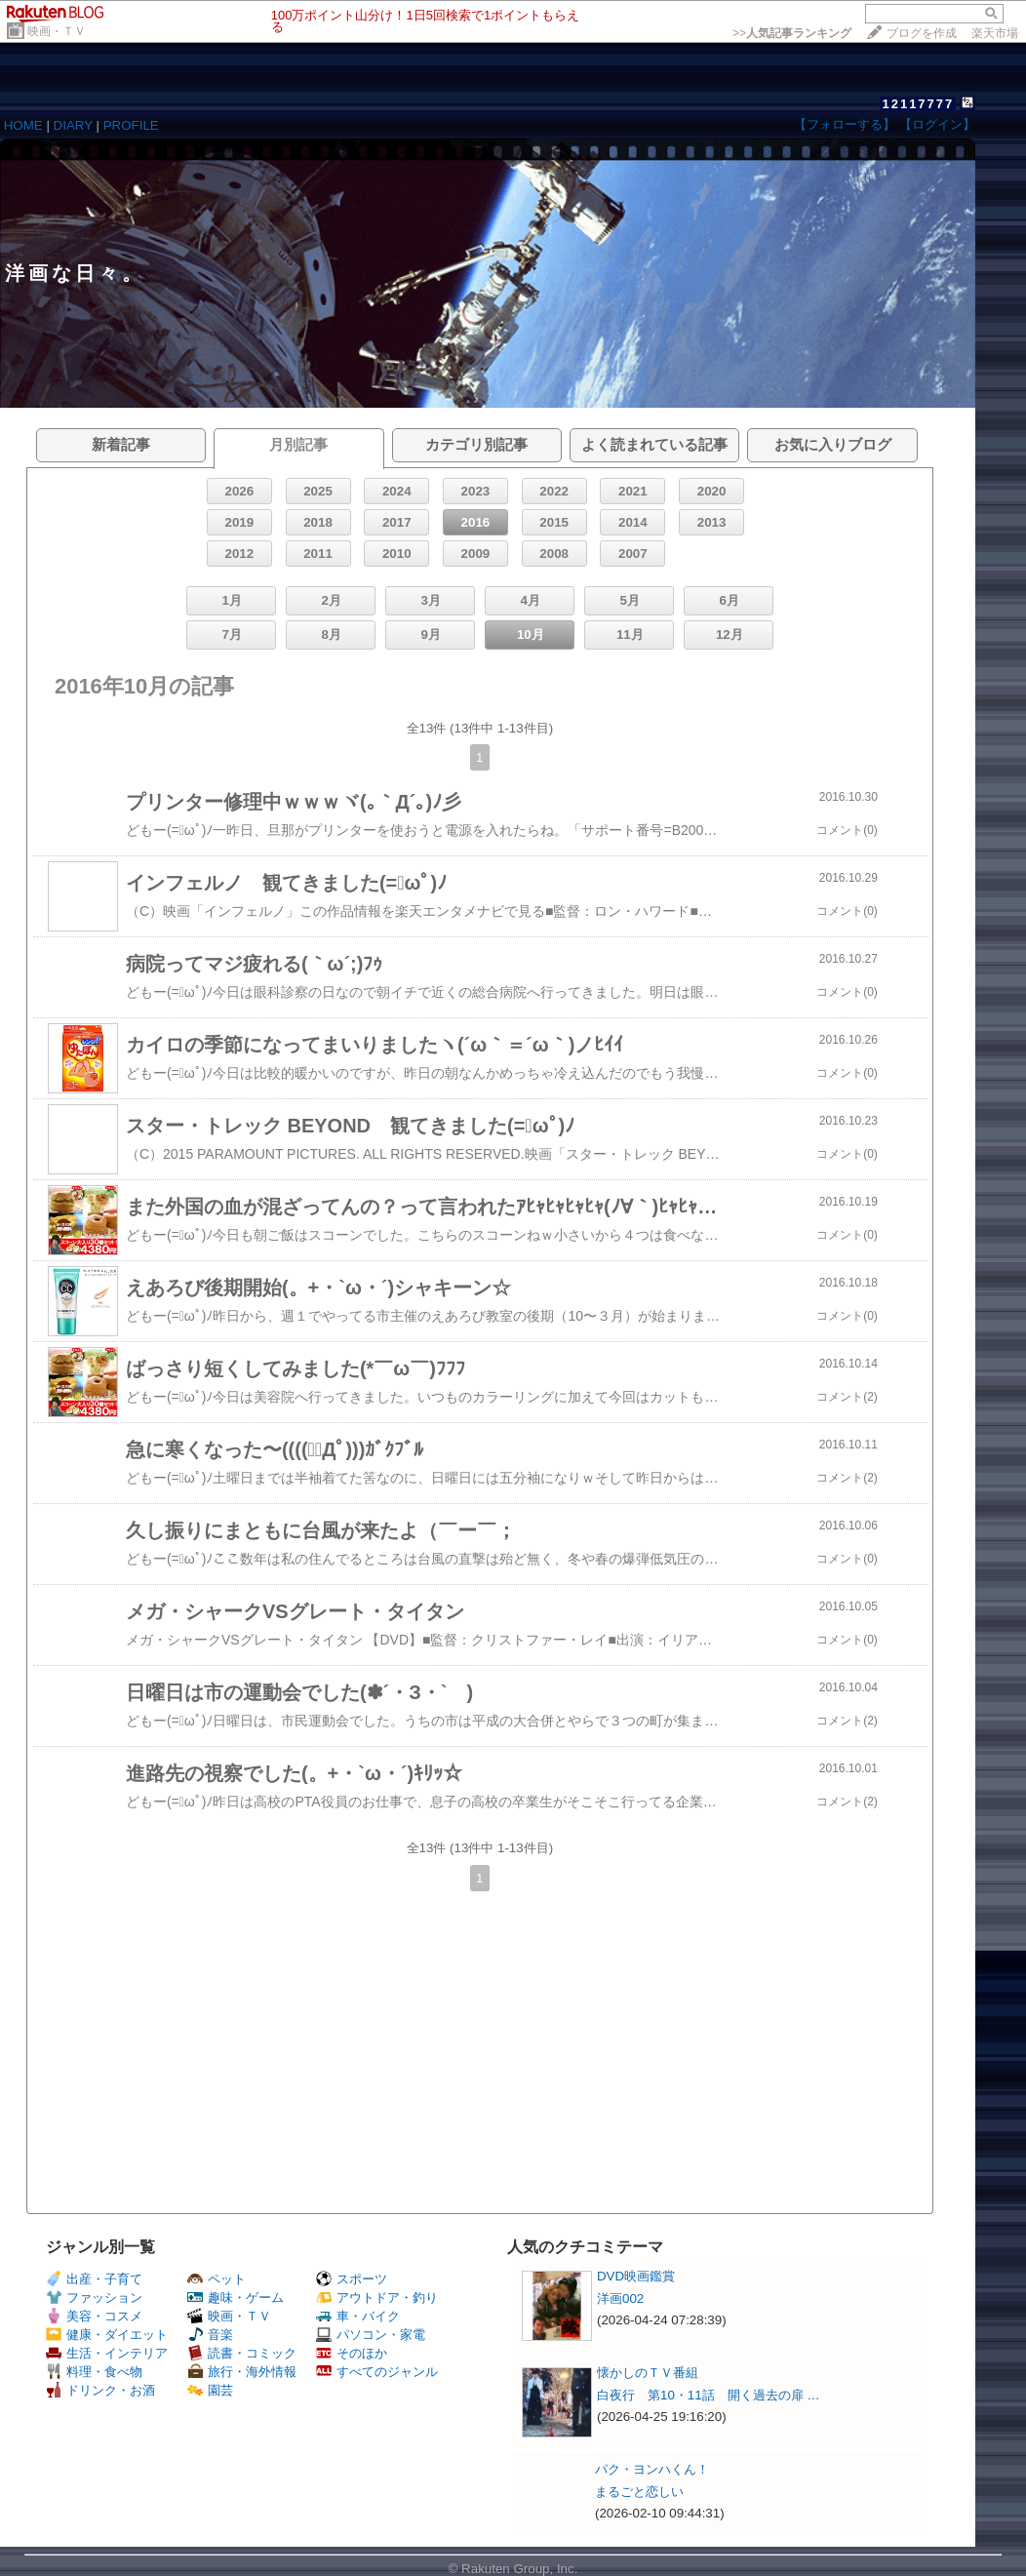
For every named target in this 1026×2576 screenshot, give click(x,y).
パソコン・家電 (370, 2334)
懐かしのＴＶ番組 (647, 2372)
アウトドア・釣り (377, 2297)
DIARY (73, 125)
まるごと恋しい (639, 2491)
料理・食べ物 (94, 2371)
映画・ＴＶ (56, 31)
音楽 (210, 2334)
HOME (23, 125)
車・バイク (358, 2316)
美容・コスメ (94, 2316)
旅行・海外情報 (241, 2371)
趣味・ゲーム (235, 2297)
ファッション (94, 2297)
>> (791, 33)
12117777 (918, 104)
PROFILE (131, 125)
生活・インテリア (107, 2353)
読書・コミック (241, 2353)
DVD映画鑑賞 (636, 2276)
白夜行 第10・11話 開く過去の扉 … (708, 2395)
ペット (216, 2279)
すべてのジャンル (377, 2371)
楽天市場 (994, 33)
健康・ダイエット (107, 2334)
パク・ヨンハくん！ (652, 2469)
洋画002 (620, 2298)
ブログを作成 (922, 33)
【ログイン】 (937, 124)
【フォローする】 (844, 124)
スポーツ (351, 2279)
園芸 (210, 2390)
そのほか (351, 2353)
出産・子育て (94, 2279)
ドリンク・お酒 (100, 2390)
